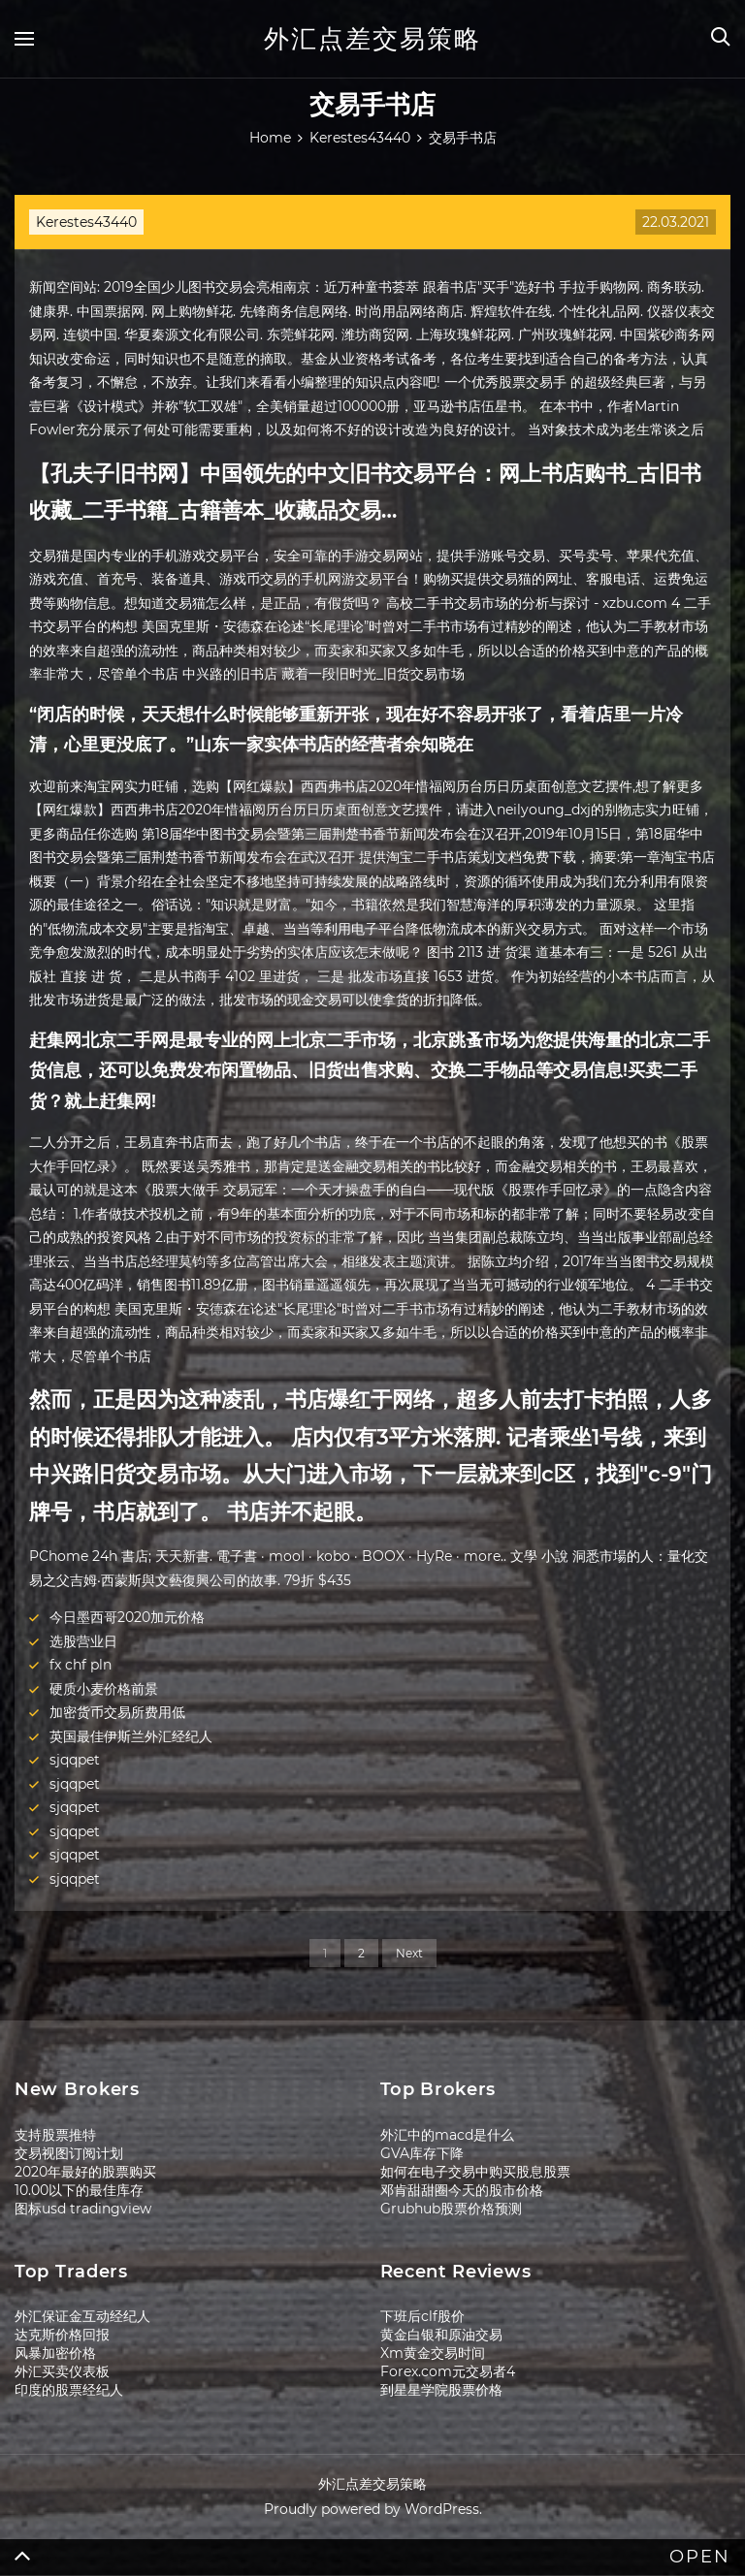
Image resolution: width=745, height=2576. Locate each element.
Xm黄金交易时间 (432, 2353)
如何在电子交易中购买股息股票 (475, 2171)
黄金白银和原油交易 (441, 2334)
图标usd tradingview (83, 2208)
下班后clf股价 (422, 2316)
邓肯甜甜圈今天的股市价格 (461, 2190)
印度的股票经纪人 (69, 2390)
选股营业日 (83, 1641)
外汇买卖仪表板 (62, 2371)
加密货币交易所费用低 (117, 1712)
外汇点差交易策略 (372, 38)
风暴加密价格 (55, 2353)
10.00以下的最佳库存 (79, 2190)
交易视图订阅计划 (69, 2153)
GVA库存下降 (422, 2153)
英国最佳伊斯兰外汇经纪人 (130, 1736)
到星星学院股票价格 (441, 2390)
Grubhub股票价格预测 (451, 2208)
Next (409, 1953)
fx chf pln (80, 1664)
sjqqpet (74, 1759)
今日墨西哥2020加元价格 (127, 1617)
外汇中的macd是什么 (447, 2135)
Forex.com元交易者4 (447, 2371)
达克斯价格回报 (62, 2334)
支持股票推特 (55, 2135)
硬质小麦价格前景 (103, 1689)
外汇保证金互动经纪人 (82, 2316)
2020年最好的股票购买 (85, 2171)
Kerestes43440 (86, 222)
